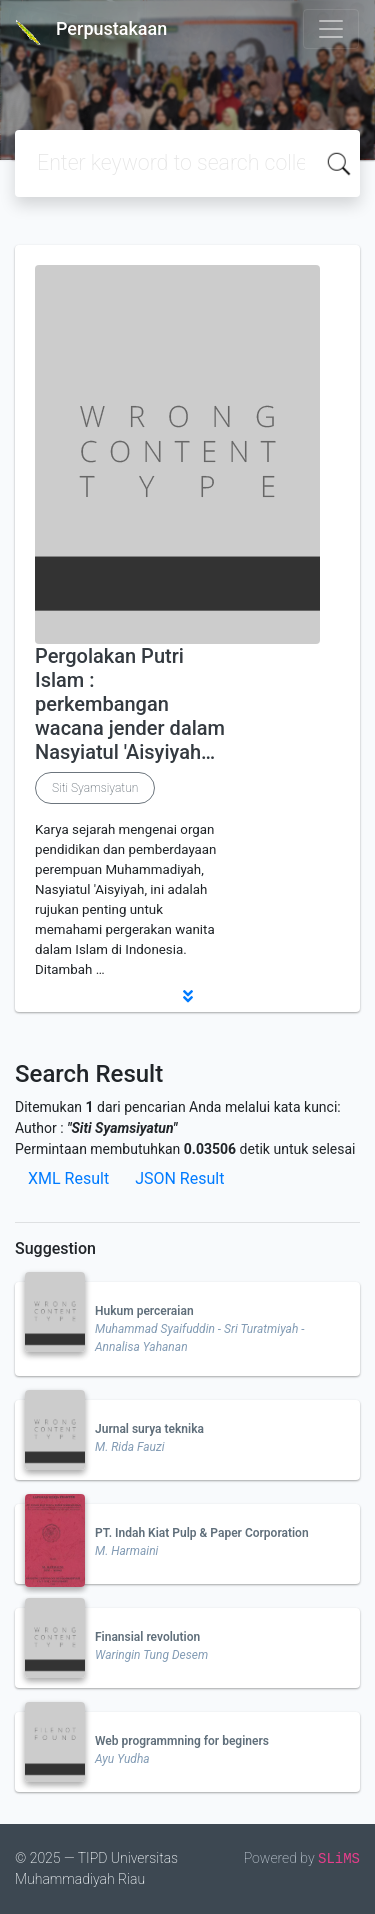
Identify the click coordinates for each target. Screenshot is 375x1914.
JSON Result (179, 1178)
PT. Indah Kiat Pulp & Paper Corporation (202, 1533)
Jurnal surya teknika (149, 1429)
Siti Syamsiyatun (95, 788)
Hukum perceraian (144, 1311)
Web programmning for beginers (182, 1741)
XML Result (68, 1178)
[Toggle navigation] (331, 29)
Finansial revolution (147, 1637)
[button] (187, 996)
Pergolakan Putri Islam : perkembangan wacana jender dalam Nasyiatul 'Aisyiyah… (130, 704)
